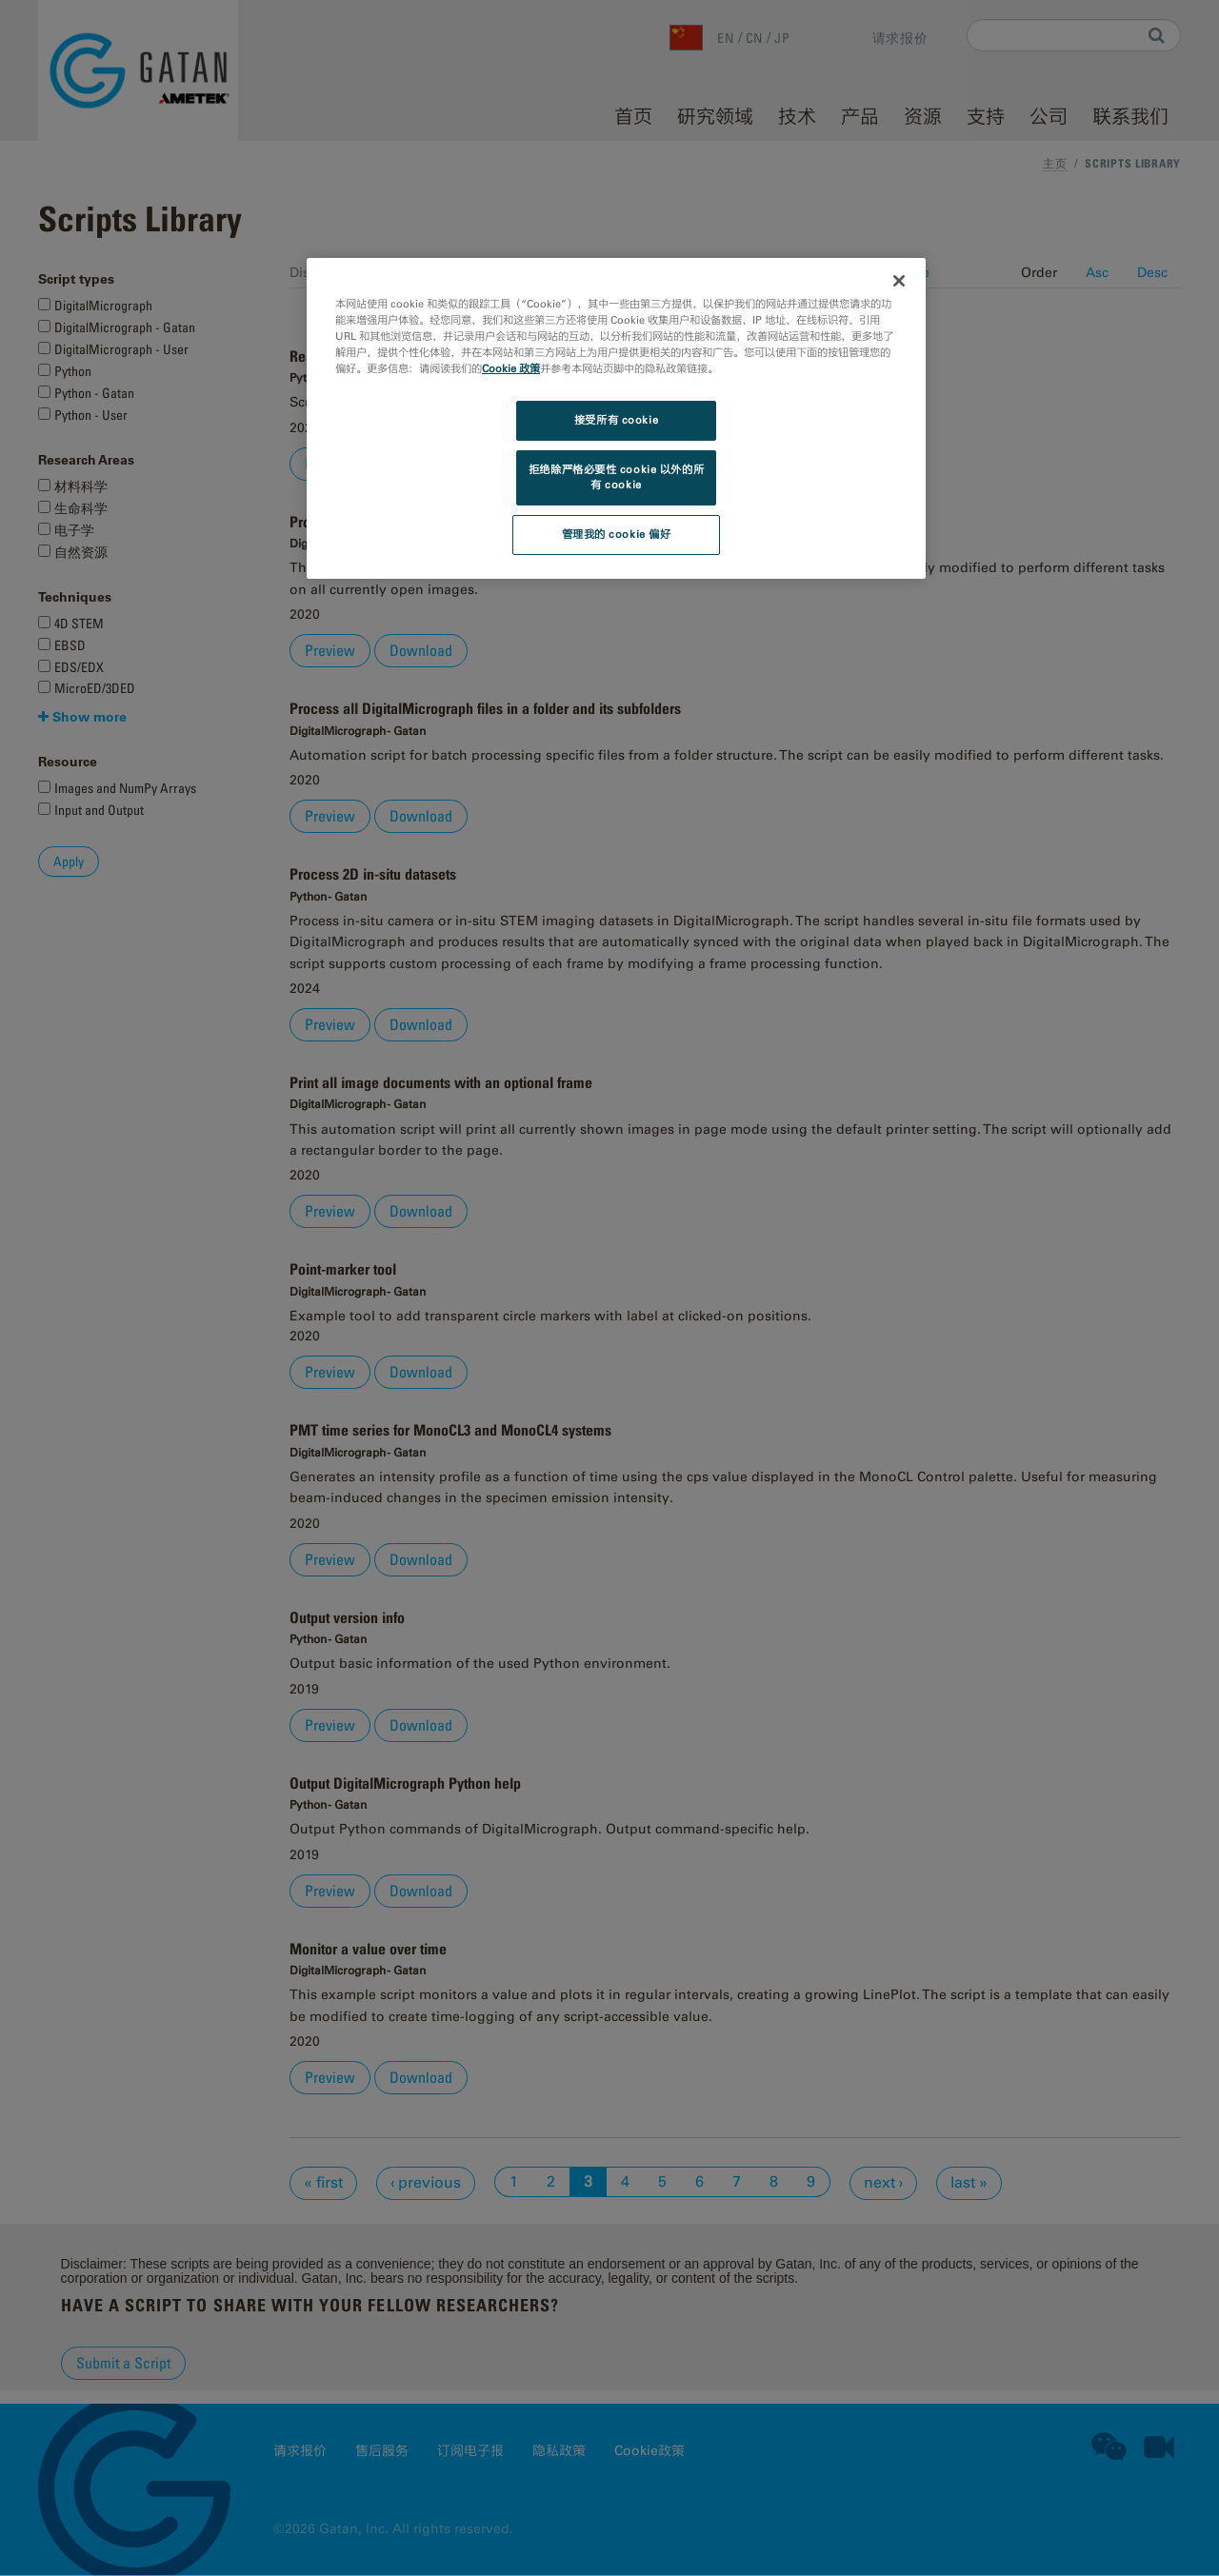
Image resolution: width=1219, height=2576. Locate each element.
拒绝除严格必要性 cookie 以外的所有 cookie (616, 477)
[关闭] (899, 281)
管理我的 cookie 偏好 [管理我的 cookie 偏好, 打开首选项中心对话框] (616, 534)
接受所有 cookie (616, 419)
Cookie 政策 (511, 368)
